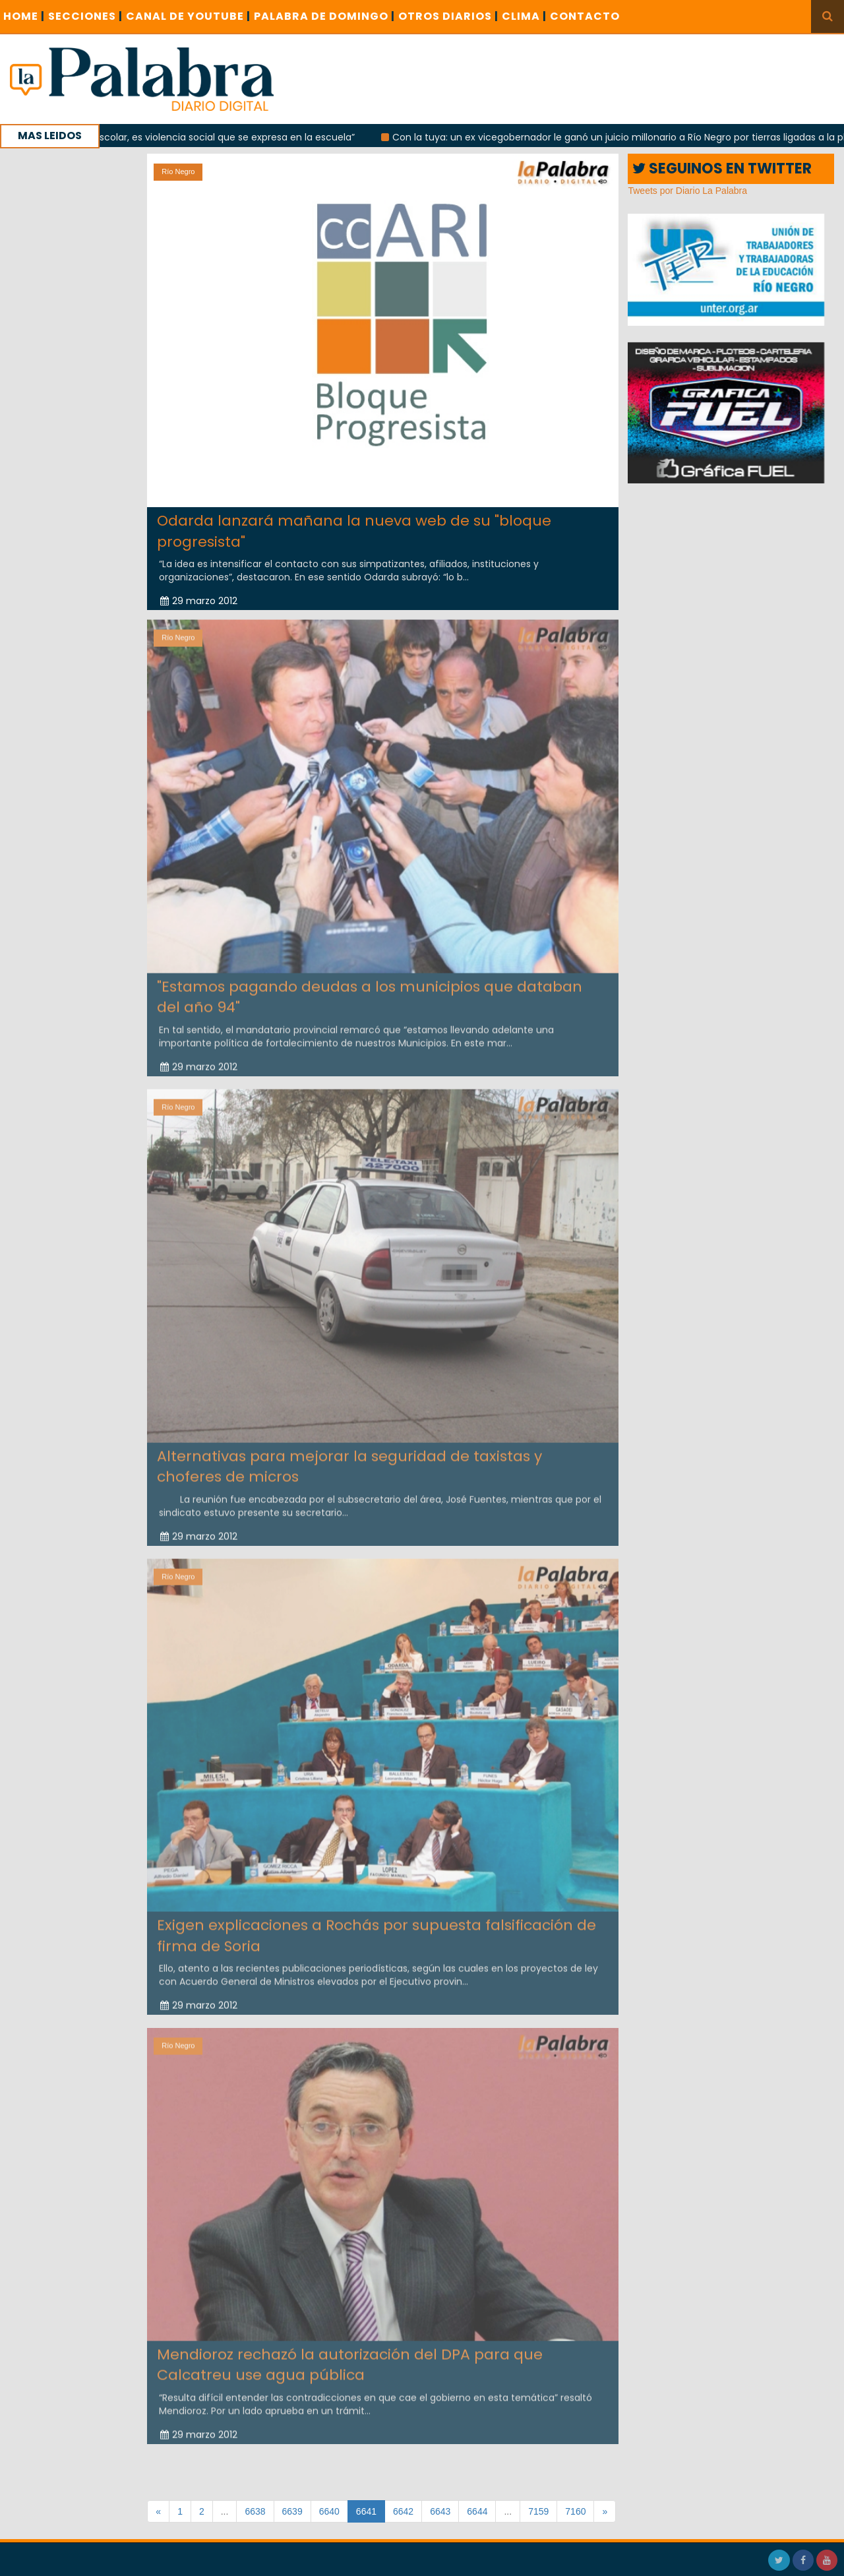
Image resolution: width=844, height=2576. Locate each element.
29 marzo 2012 (198, 600)
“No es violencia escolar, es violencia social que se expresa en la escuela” (194, 137)
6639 (292, 2511)
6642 (403, 2511)
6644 (477, 2511)
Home (24, 16)
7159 (538, 2511)
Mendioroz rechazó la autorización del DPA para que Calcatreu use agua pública (350, 2360)
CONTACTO (585, 16)
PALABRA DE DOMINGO (324, 16)
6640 (329, 2511)
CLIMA (524, 16)
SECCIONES (85, 16)
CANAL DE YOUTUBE (188, 16)
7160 (575, 2511)
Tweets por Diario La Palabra (687, 190)
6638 (255, 2511)
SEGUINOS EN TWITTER (722, 168)
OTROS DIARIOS (448, 16)
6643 (440, 2511)
